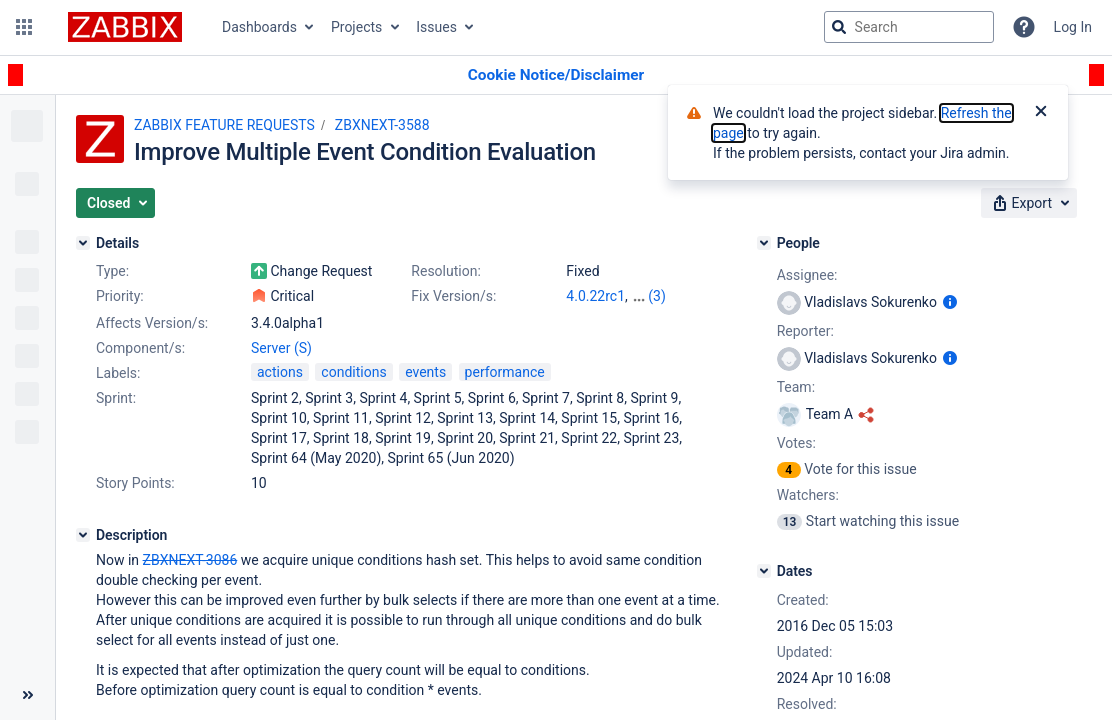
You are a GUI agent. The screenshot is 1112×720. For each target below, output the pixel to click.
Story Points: (135, 483)
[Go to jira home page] (125, 27)
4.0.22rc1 (595, 296)
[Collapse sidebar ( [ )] (27, 695)
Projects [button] (356, 27)
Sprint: (116, 398)
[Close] (1041, 113)
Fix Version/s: (453, 296)
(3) (657, 296)
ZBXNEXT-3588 (382, 125)
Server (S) (281, 348)
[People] (764, 243)
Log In (1073, 27)
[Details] (83, 243)
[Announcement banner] (556, 75)
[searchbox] (909, 27)
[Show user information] (950, 302)
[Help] (1024, 27)
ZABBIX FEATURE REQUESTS (224, 125)
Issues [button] (436, 27)
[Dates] (764, 571)
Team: (796, 387)
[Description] (83, 535)
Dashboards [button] (259, 27)
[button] (24, 27)
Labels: (118, 373)
